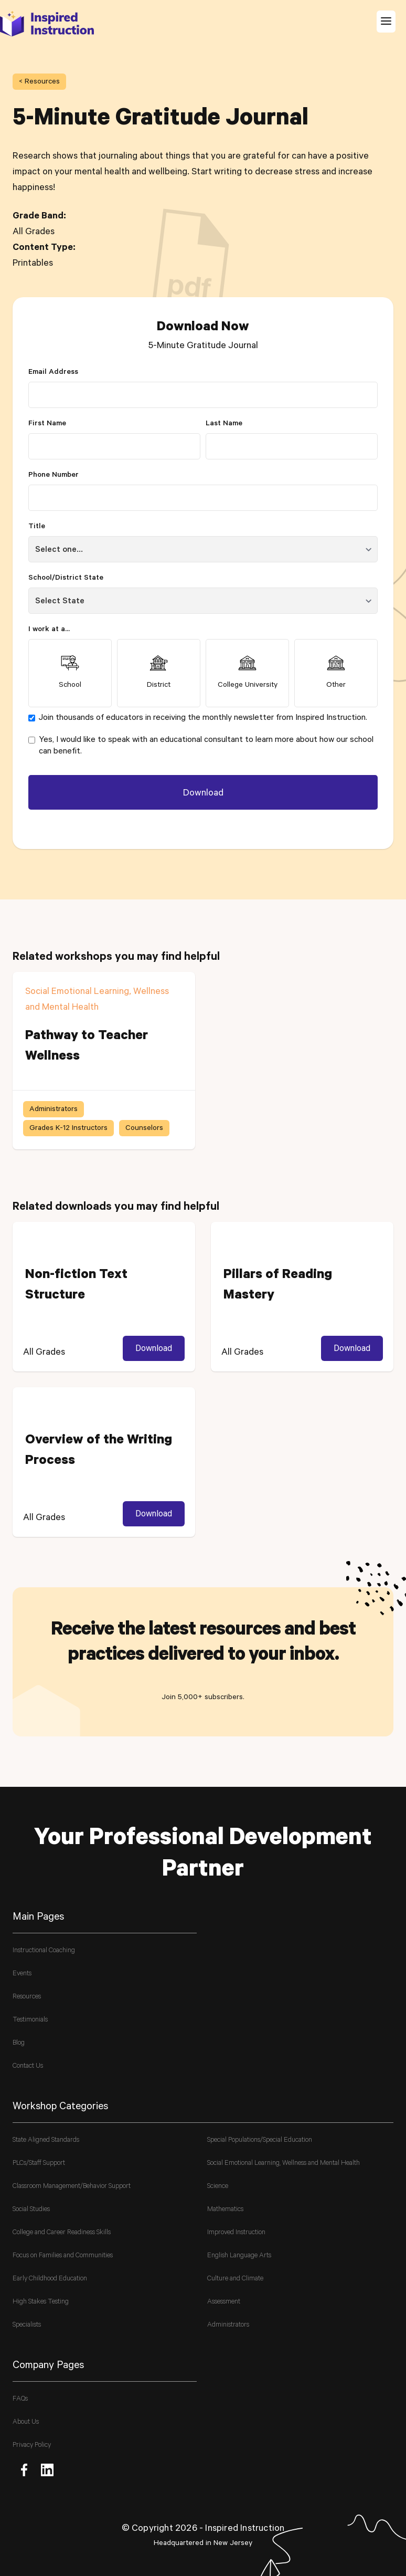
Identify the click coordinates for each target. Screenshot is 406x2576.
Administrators (228, 2325)
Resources (27, 1997)
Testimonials (30, 2020)
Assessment (223, 2302)
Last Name (224, 424)
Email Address (53, 373)
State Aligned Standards (46, 2140)
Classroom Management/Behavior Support (72, 2187)
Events (22, 1974)
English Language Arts (239, 2256)
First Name (47, 424)
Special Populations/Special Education (259, 2140)
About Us (26, 2422)
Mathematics (225, 2210)
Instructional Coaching (44, 1951)
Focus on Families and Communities (63, 2256)
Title (36, 527)
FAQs (20, 2399)
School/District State (65, 578)
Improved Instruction (236, 2233)
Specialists (27, 2325)
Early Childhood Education (50, 2279)
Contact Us (28, 2066)
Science (217, 2187)
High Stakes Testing (41, 2302)
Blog (19, 2043)
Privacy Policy (32, 2445)
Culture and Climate (235, 2279)
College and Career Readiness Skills (62, 2233)
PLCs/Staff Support (39, 2163)
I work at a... (49, 630)
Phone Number (53, 476)
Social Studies (31, 2210)
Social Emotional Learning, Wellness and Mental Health (283, 2163)
